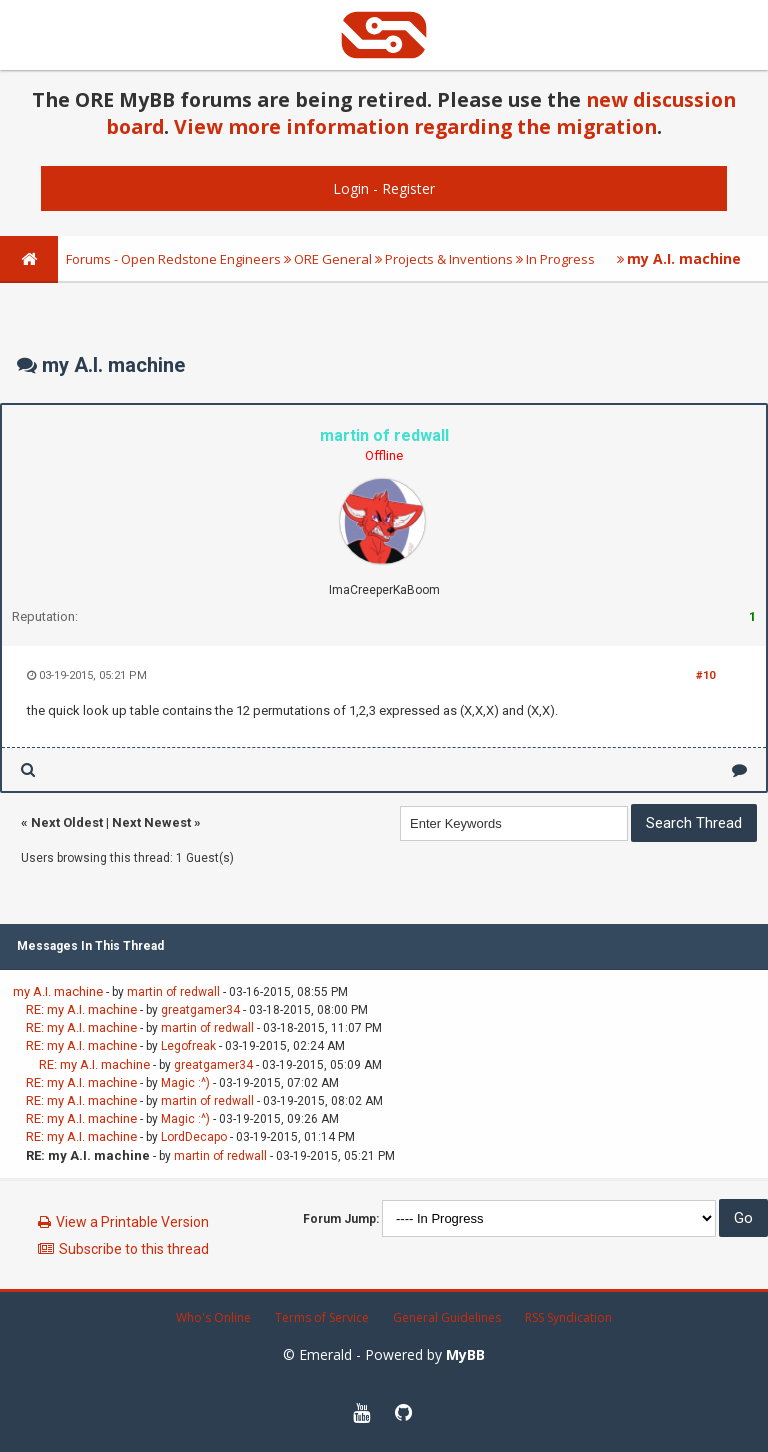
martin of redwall (173, 992)
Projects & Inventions (449, 259)
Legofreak (188, 1046)
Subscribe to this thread (134, 1249)
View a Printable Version (132, 1222)
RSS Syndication (568, 1317)
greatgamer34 (200, 1010)
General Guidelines (447, 1317)
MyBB (465, 1354)
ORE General (333, 259)
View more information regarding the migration (415, 126)
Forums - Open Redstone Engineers (173, 259)
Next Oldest (67, 822)
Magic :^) (185, 1083)
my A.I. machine (58, 991)
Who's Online (213, 1317)
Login (351, 188)
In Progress (560, 259)
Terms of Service (322, 1317)
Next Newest (151, 822)
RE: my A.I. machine (81, 1009)
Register (408, 188)
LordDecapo (194, 1137)
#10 (705, 675)
